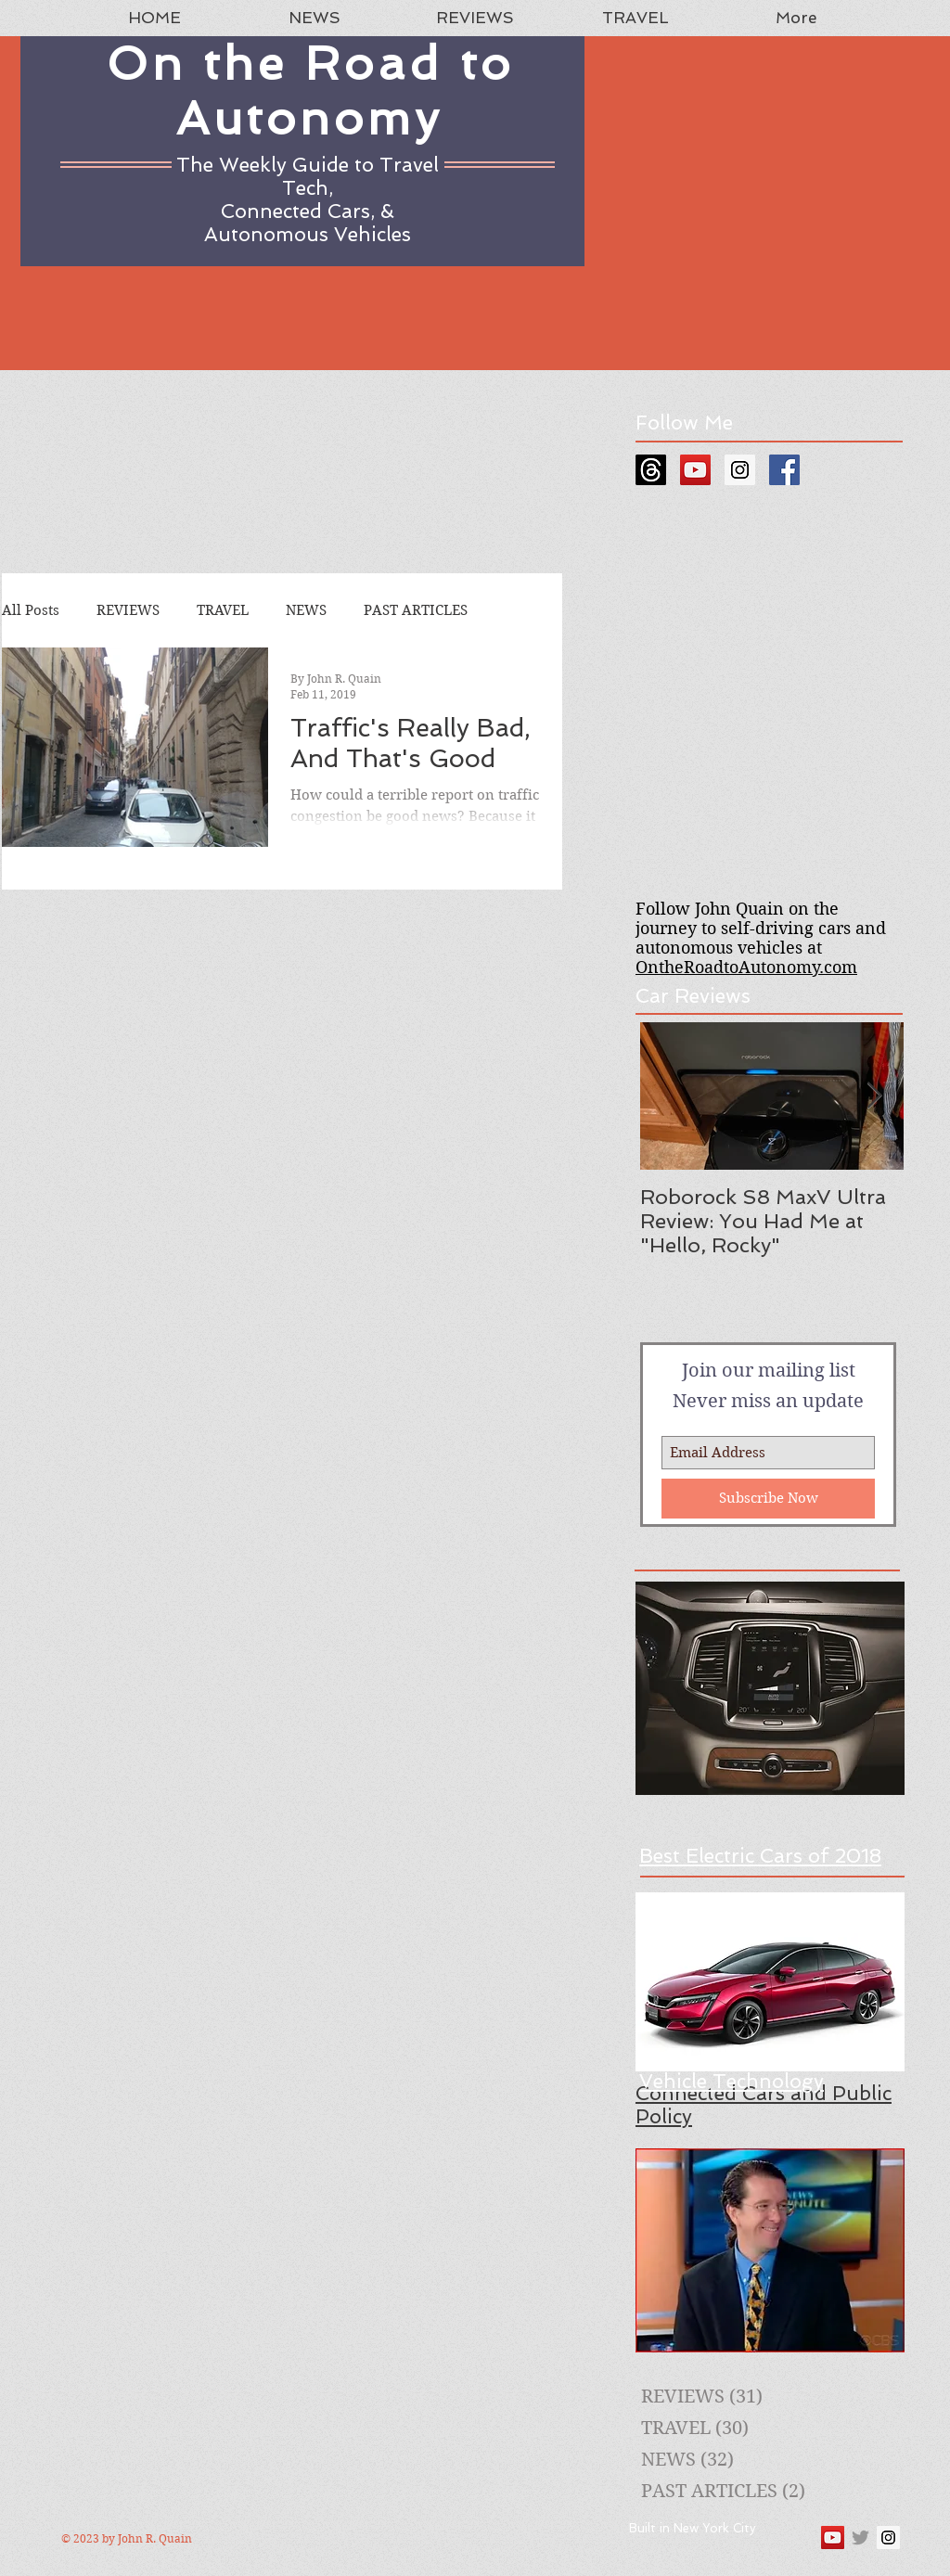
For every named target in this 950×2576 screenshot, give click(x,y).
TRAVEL (223, 610)
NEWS (306, 610)
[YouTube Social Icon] (695, 470)
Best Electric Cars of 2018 (760, 1855)
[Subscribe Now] (768, 1499)
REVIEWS (128, 610)
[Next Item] (874, 1096)
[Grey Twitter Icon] (860, 2537)
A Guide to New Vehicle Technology (731, 2069)
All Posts (30, 610)
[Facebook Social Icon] (784, 470)
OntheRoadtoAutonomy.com (746, 967)
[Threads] (650, 470)
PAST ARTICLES (416, 610)
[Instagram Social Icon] (740, 470)
